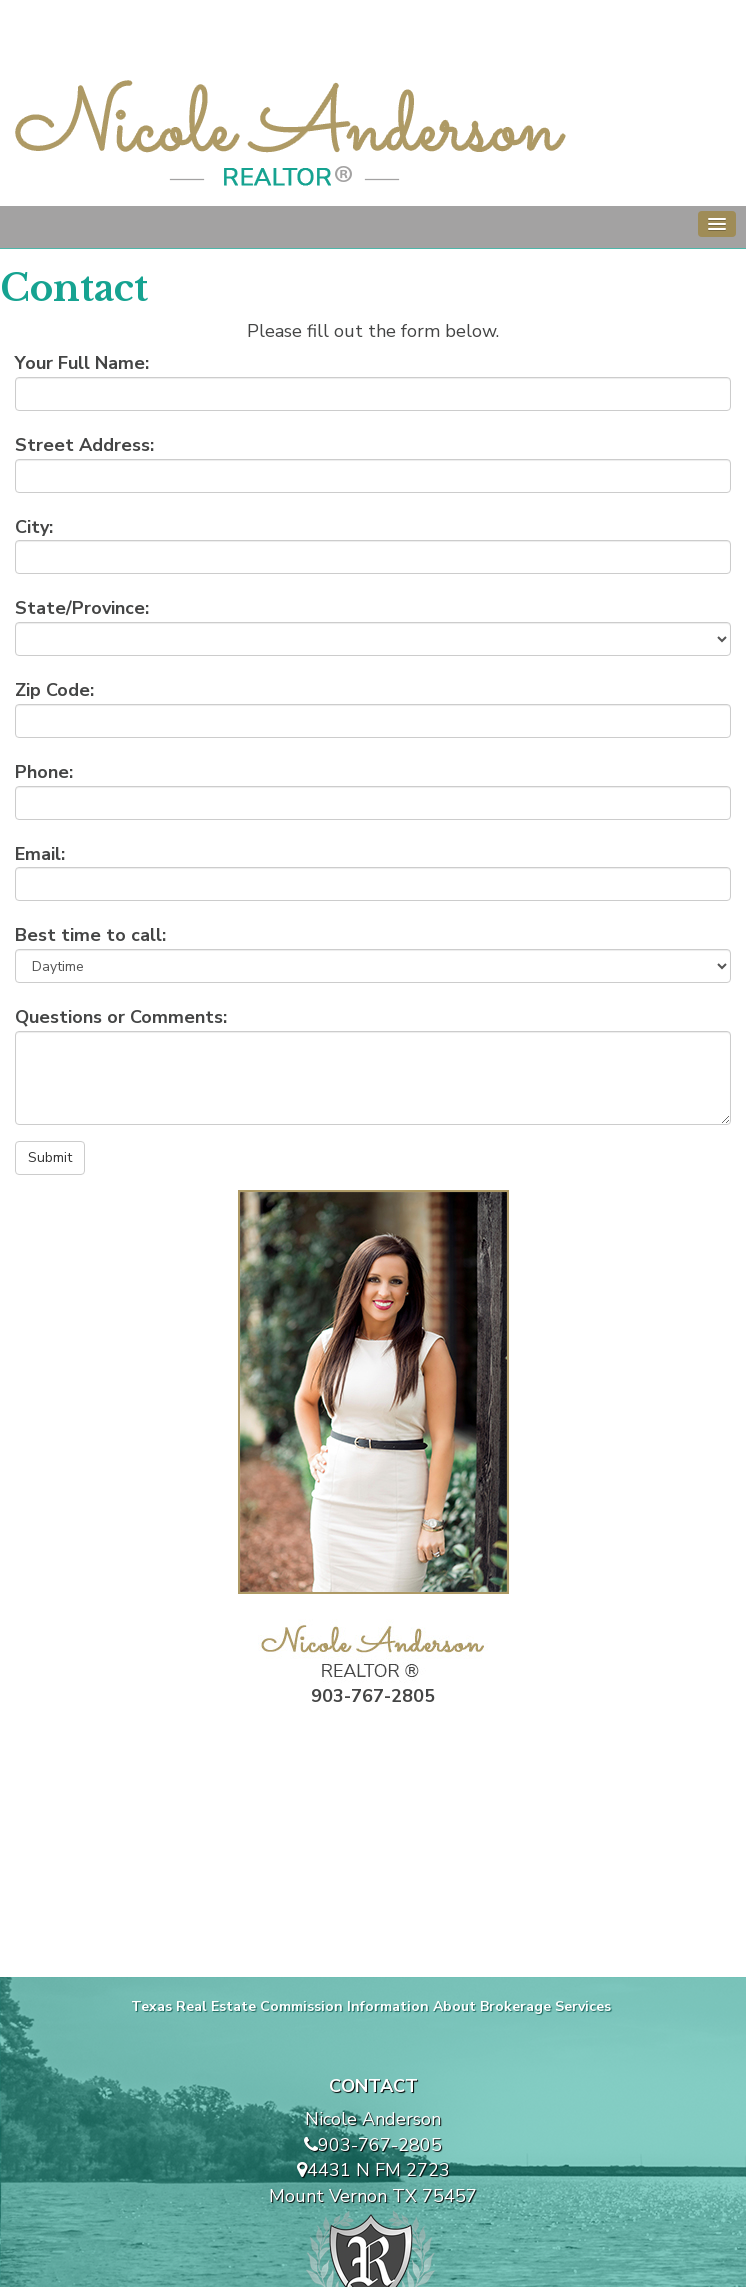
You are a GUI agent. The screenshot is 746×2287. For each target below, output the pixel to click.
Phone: (44, 772)
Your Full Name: (82, 363)
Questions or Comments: (121, 1017)
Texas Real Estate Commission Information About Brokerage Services (371, 2006)
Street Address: (84, 445)
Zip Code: (54, 690)
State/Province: (82, 608)
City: (34, 527)
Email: (40, 854)
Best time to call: (90, 935)
